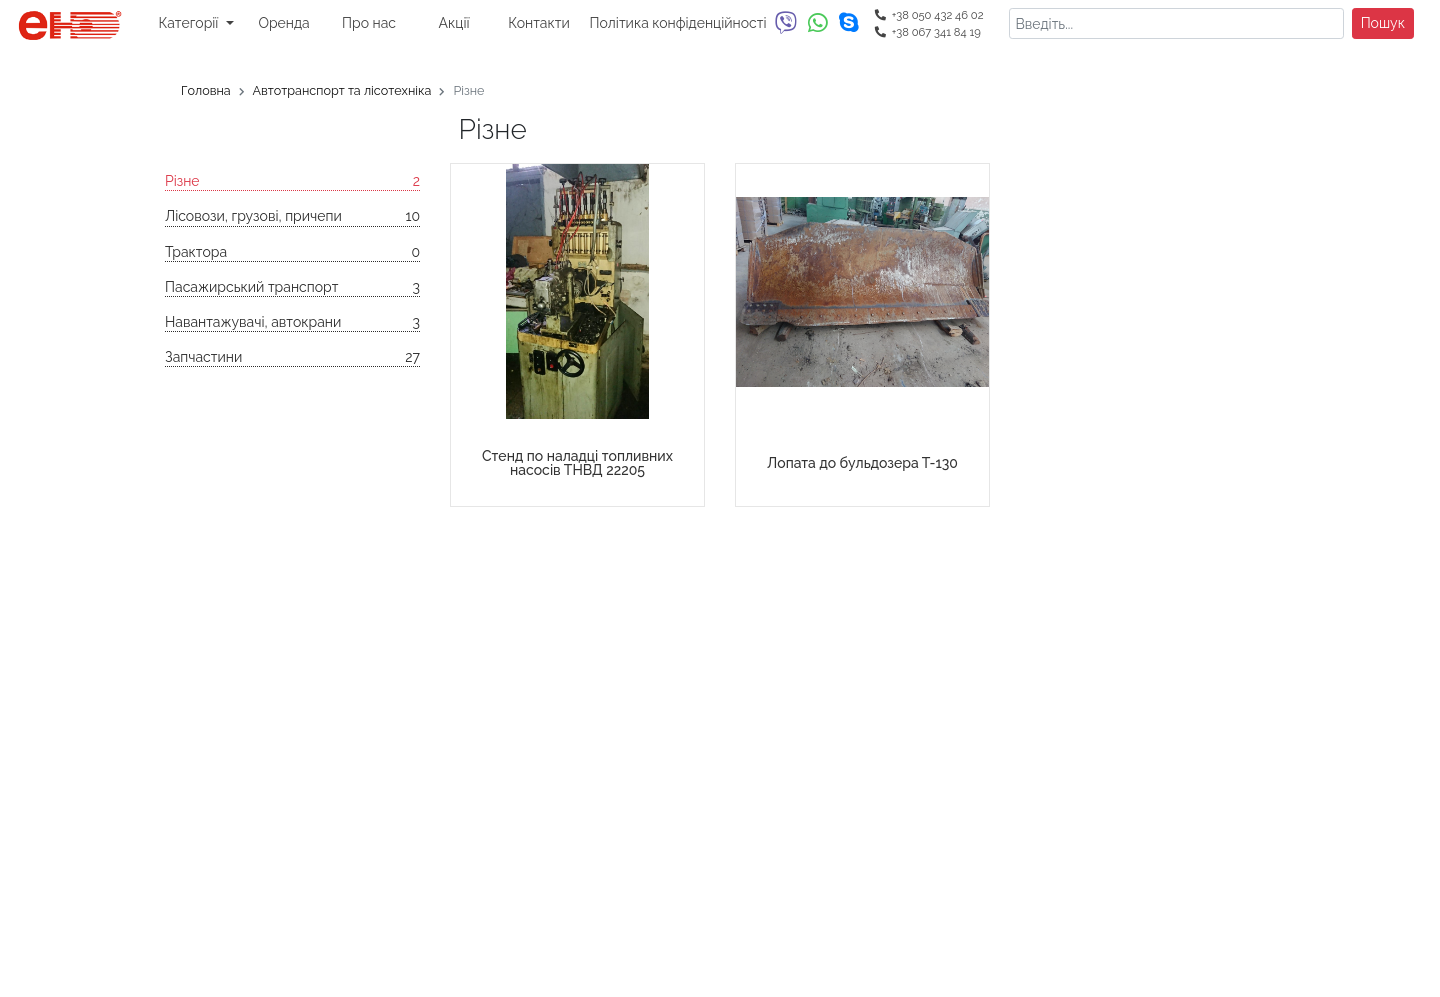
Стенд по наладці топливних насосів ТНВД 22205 (577, 463)
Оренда (283, 23)
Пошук (1383, 23)
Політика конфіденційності (678, 23)
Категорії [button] (190, 23)
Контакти (538, 23)
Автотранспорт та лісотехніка (342, 90)
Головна (206, 90)
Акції (454, 23)
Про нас (369, 23)
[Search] (1176, 23)
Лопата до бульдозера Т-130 (862, 463)
